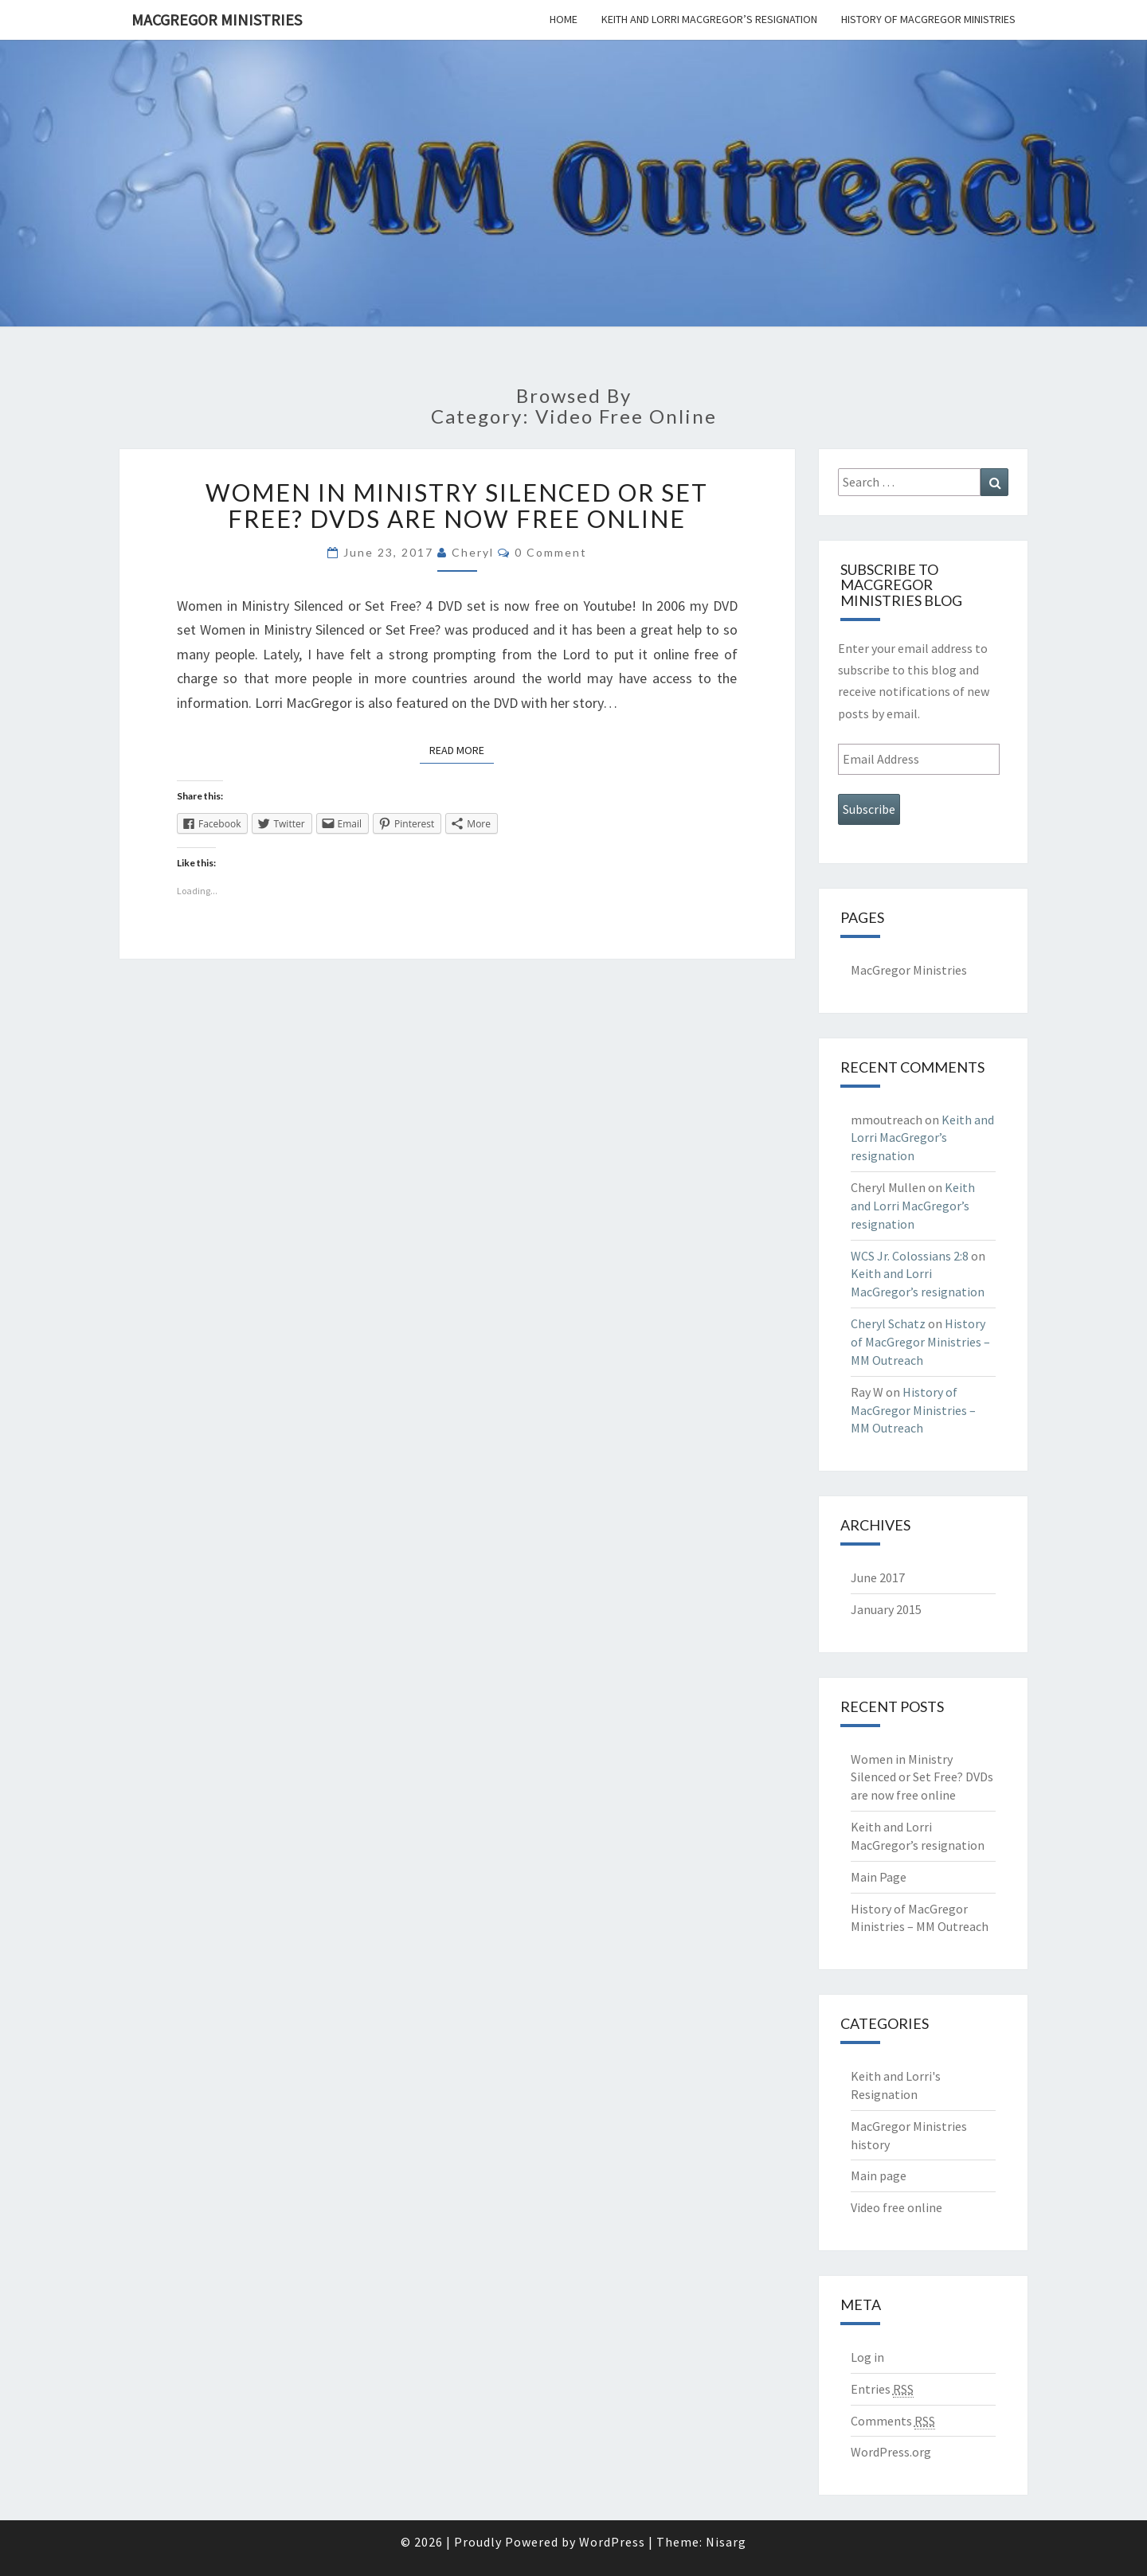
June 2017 (878, 1577)
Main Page (878, 1877)
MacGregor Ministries (216, 19)
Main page (878, 2175)
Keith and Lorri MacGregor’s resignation (709, 19)
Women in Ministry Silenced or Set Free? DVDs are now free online (457, 505)
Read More (461, 749)
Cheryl (473, 552)
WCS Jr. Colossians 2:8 (910, 1256)
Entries (882, 2389)
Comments (893, 2421)
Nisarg (726, 2542)
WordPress (612, 2542)
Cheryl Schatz (888, 1323)
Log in (867, 2357)
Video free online (896, 2207)
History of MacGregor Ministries (928, 19)
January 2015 (886, 1609)
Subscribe (869, 809)
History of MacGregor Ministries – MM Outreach (920, 1341)
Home (563, 19)
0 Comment (551, 552)
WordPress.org (891, 2452)
